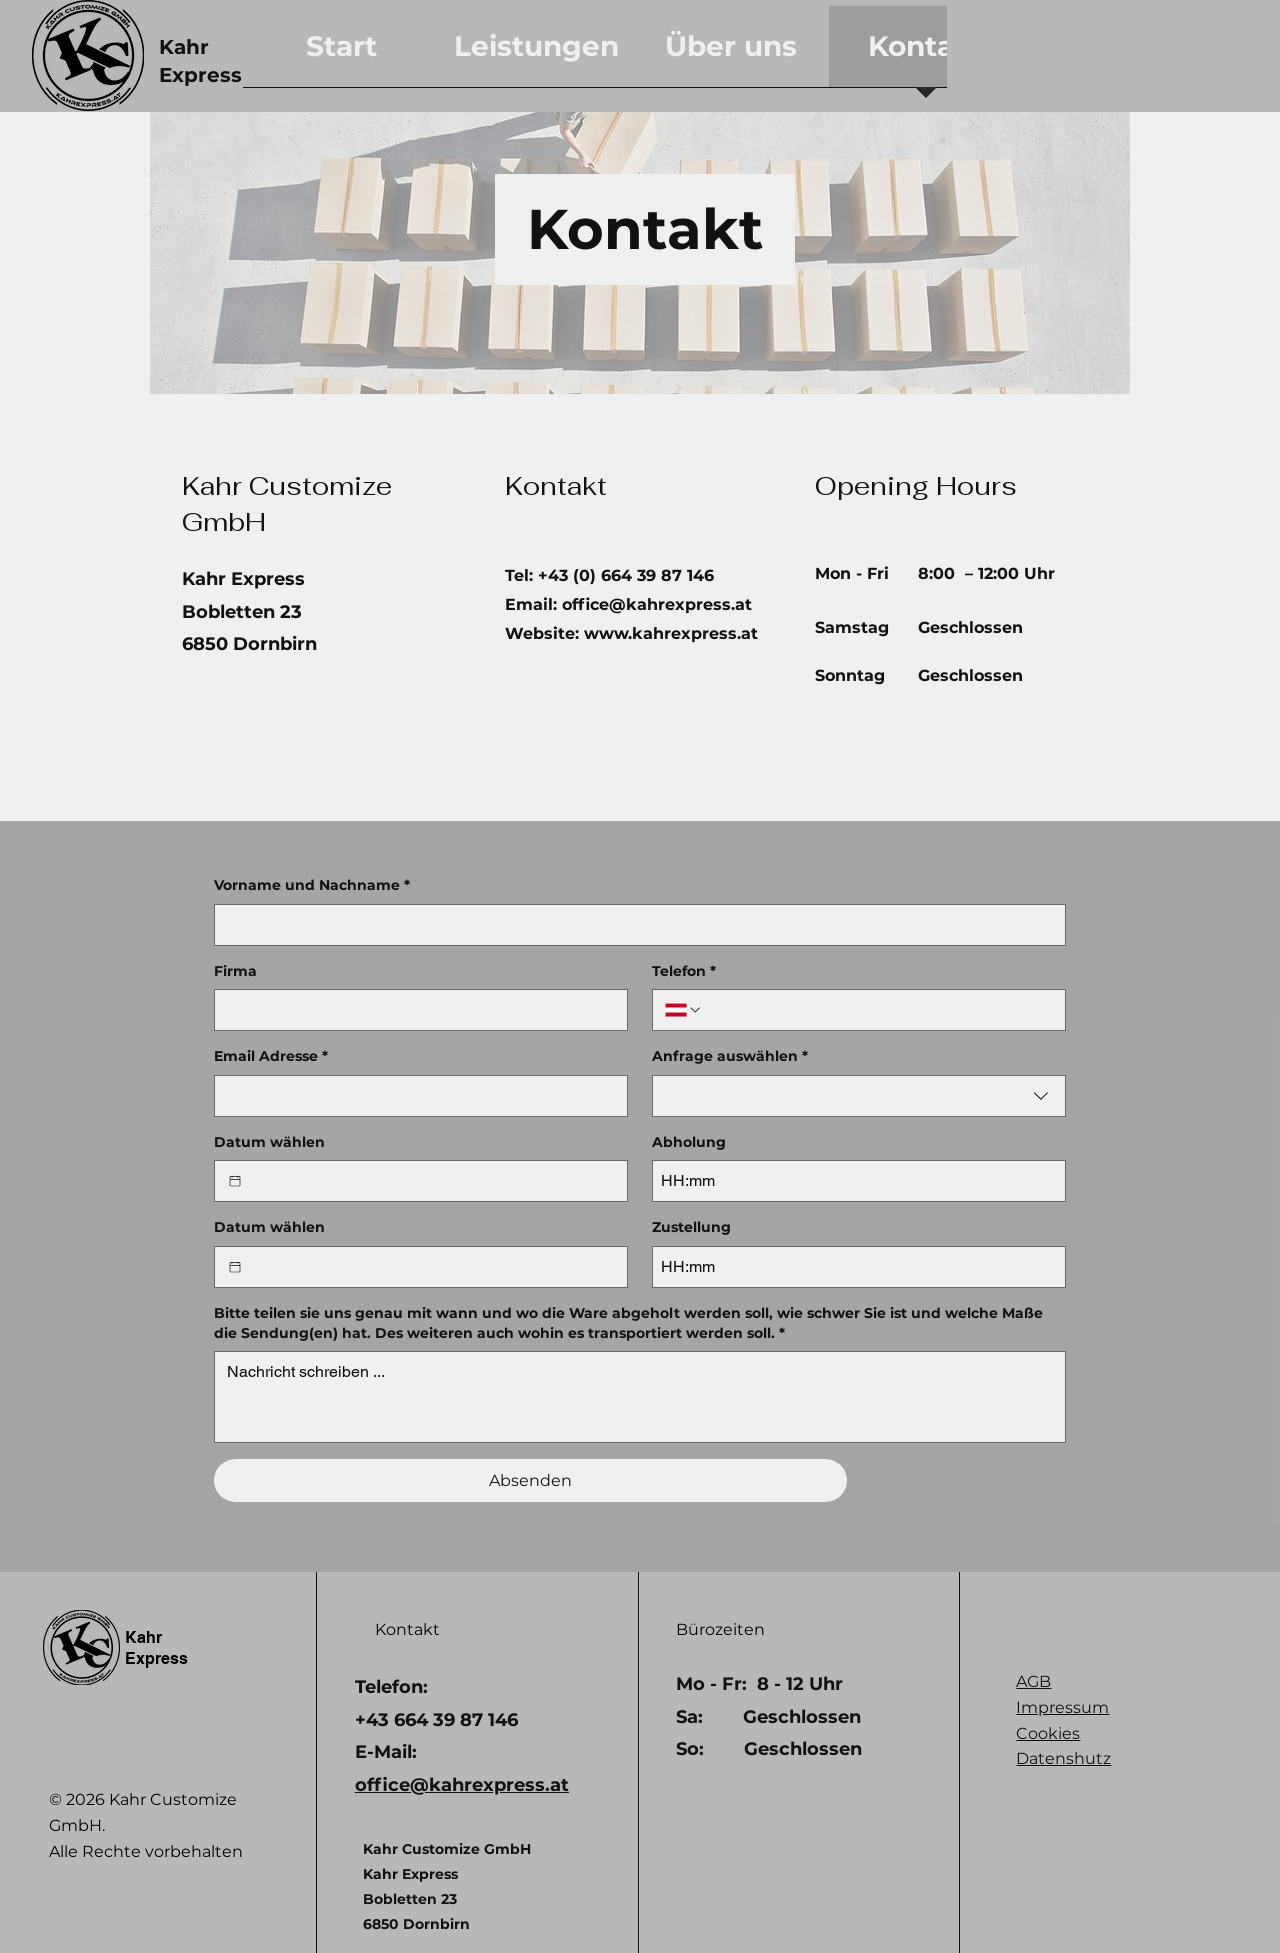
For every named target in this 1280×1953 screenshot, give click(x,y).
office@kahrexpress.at (657, 604)
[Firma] (415, 1010)
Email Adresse (271, 1057)
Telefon (684, 972)
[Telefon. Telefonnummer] (878, 1010)
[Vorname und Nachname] (634, 925)
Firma (235, 971)
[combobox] (859, 1096)
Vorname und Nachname (312, 886)
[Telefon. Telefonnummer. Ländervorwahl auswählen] (684, 1010)
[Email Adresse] (415, 1096)
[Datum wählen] (235, 1181)
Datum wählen (269, 1142)
